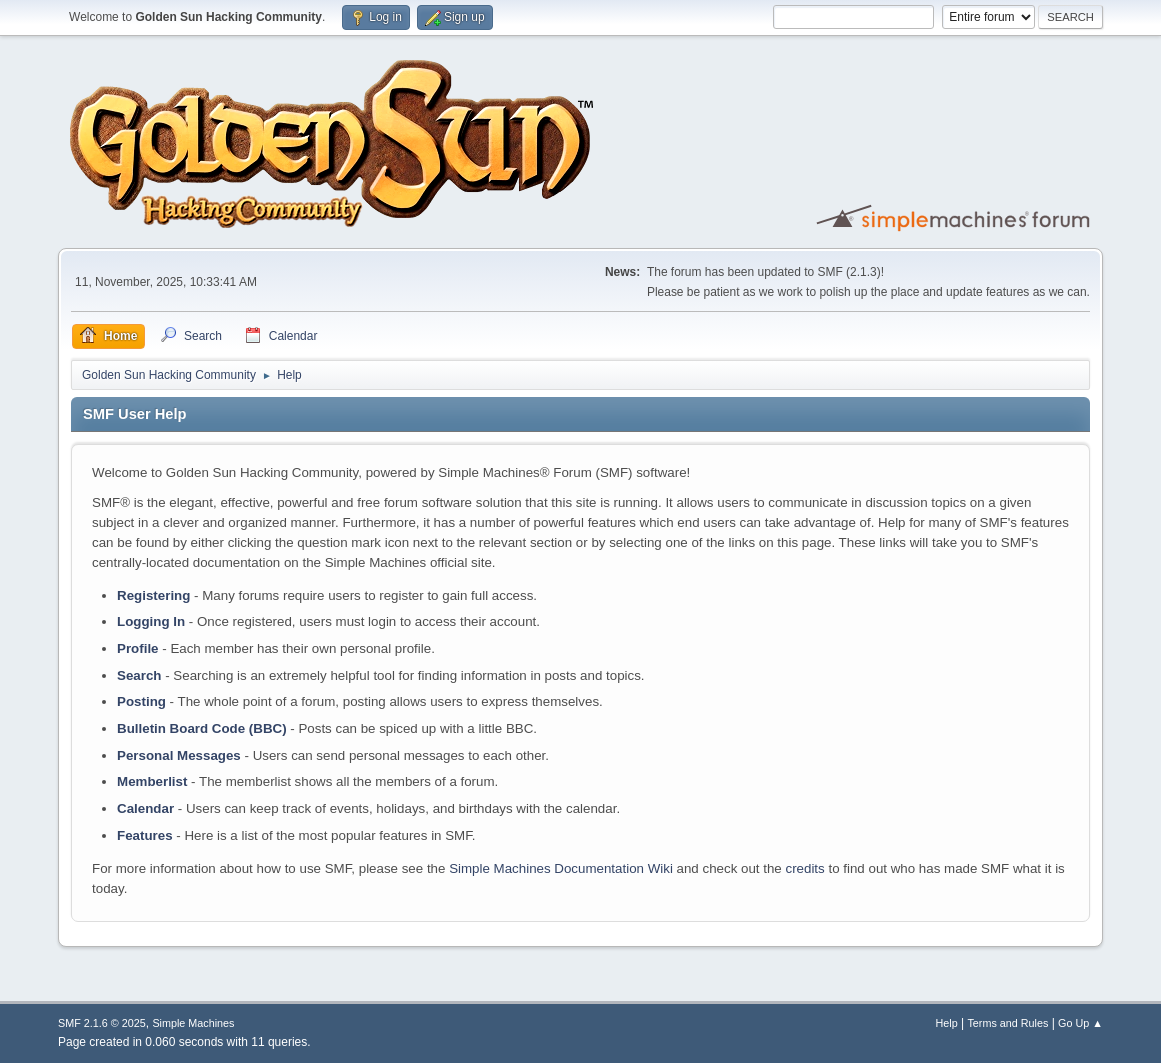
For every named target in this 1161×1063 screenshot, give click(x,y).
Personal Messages (179, 755)
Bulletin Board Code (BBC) (202, 728)
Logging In (151, 621)
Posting (141, 701)
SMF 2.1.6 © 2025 (102, 1023)
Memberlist (152, 781)
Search (139, 675)
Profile (137, 648)
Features (145, 835)
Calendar (145, 808)
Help (946, 1023)
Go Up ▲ (1080, 1023)
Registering (153, 595)
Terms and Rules (1007, 1023)
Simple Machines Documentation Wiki (561, 868)
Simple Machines (193, 1023)
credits (804, 868)
